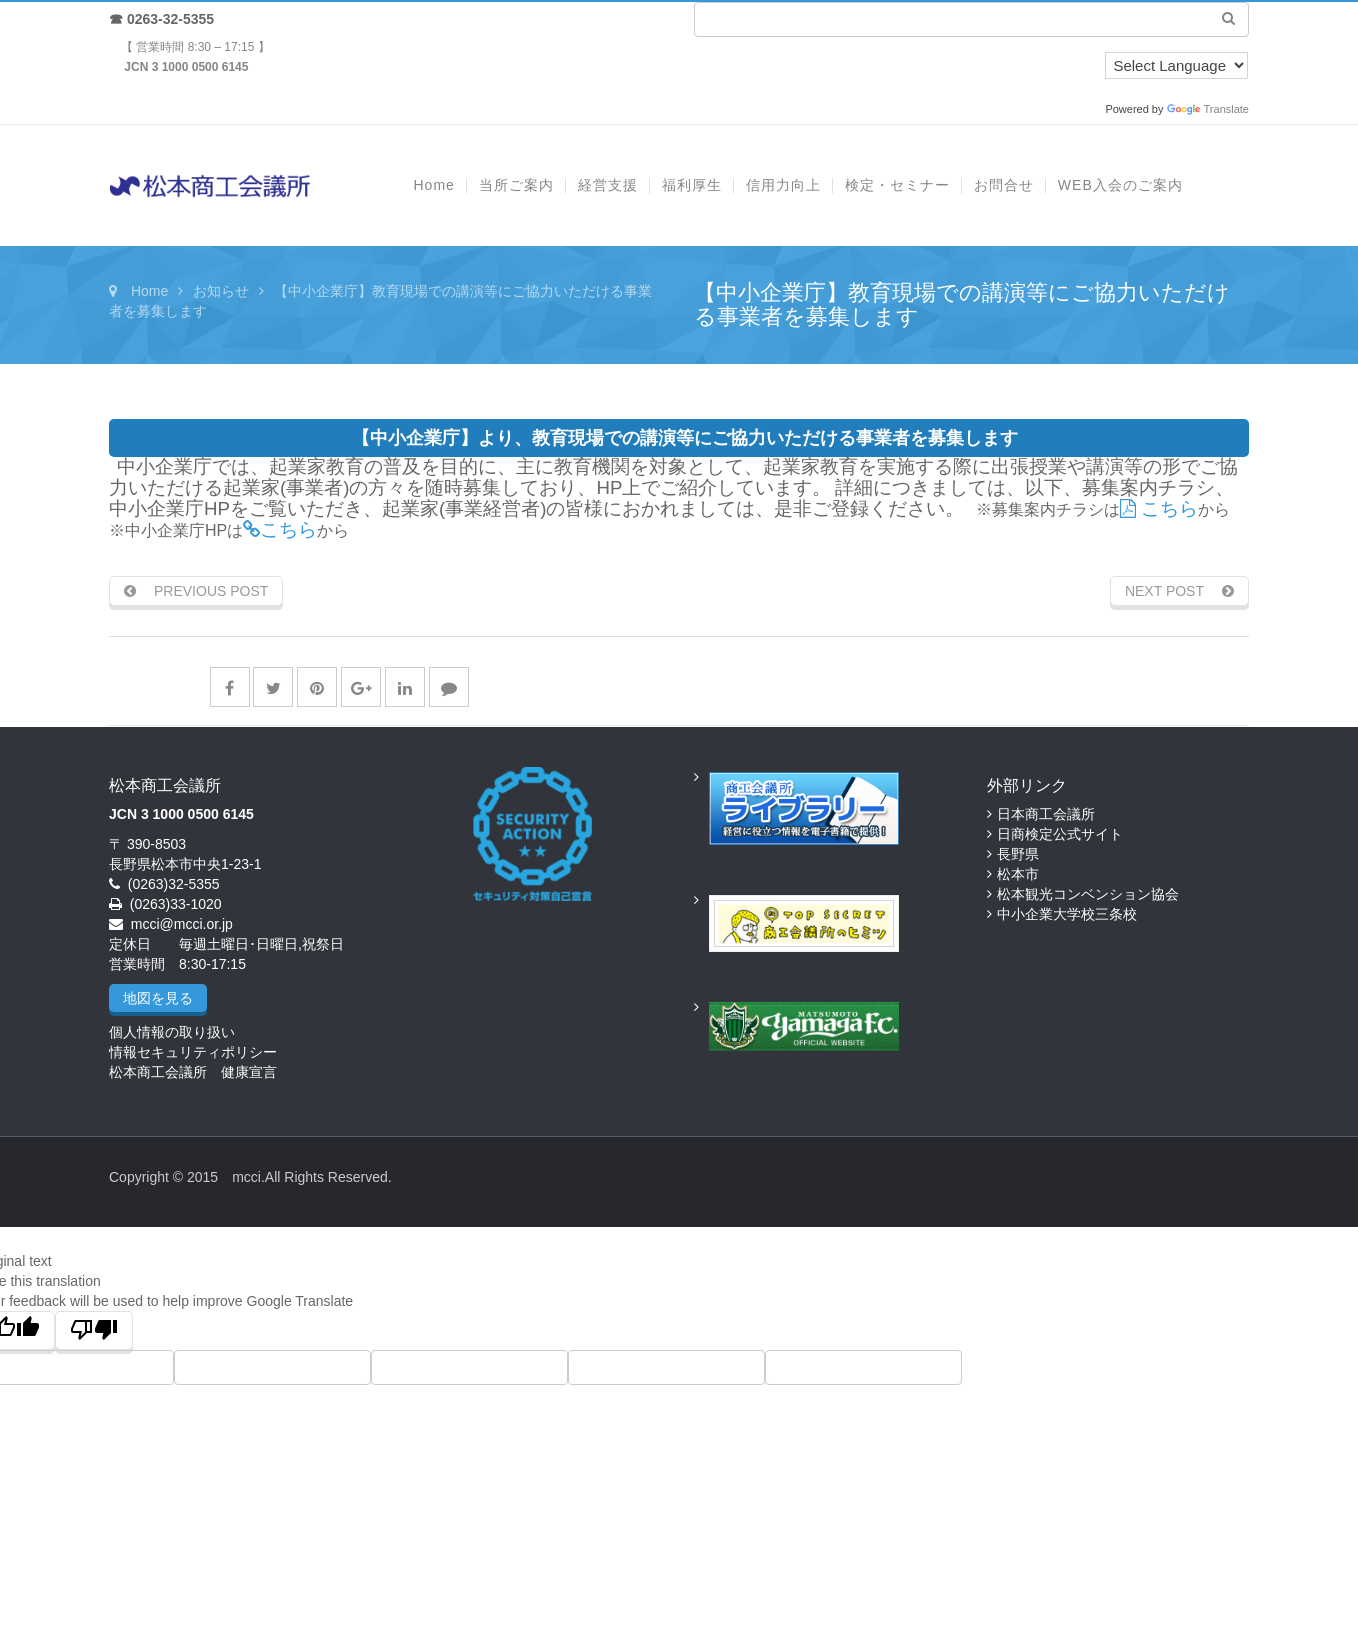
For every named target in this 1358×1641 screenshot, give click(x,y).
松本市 (1018, 874)
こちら (1159, 508)
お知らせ (221, 291)
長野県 (1018, 854)
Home (149, 291)
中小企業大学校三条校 (1067, 914)
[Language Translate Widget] (1176, 65)
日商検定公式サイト (1060, 834)
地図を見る (158, 998)
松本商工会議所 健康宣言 (193, 1072)
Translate (1208, 109)
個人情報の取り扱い (172, 1032)
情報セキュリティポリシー (193, 1052)
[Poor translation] (94, 1330)
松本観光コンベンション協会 (1088, 894)
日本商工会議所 (1046, 814)
